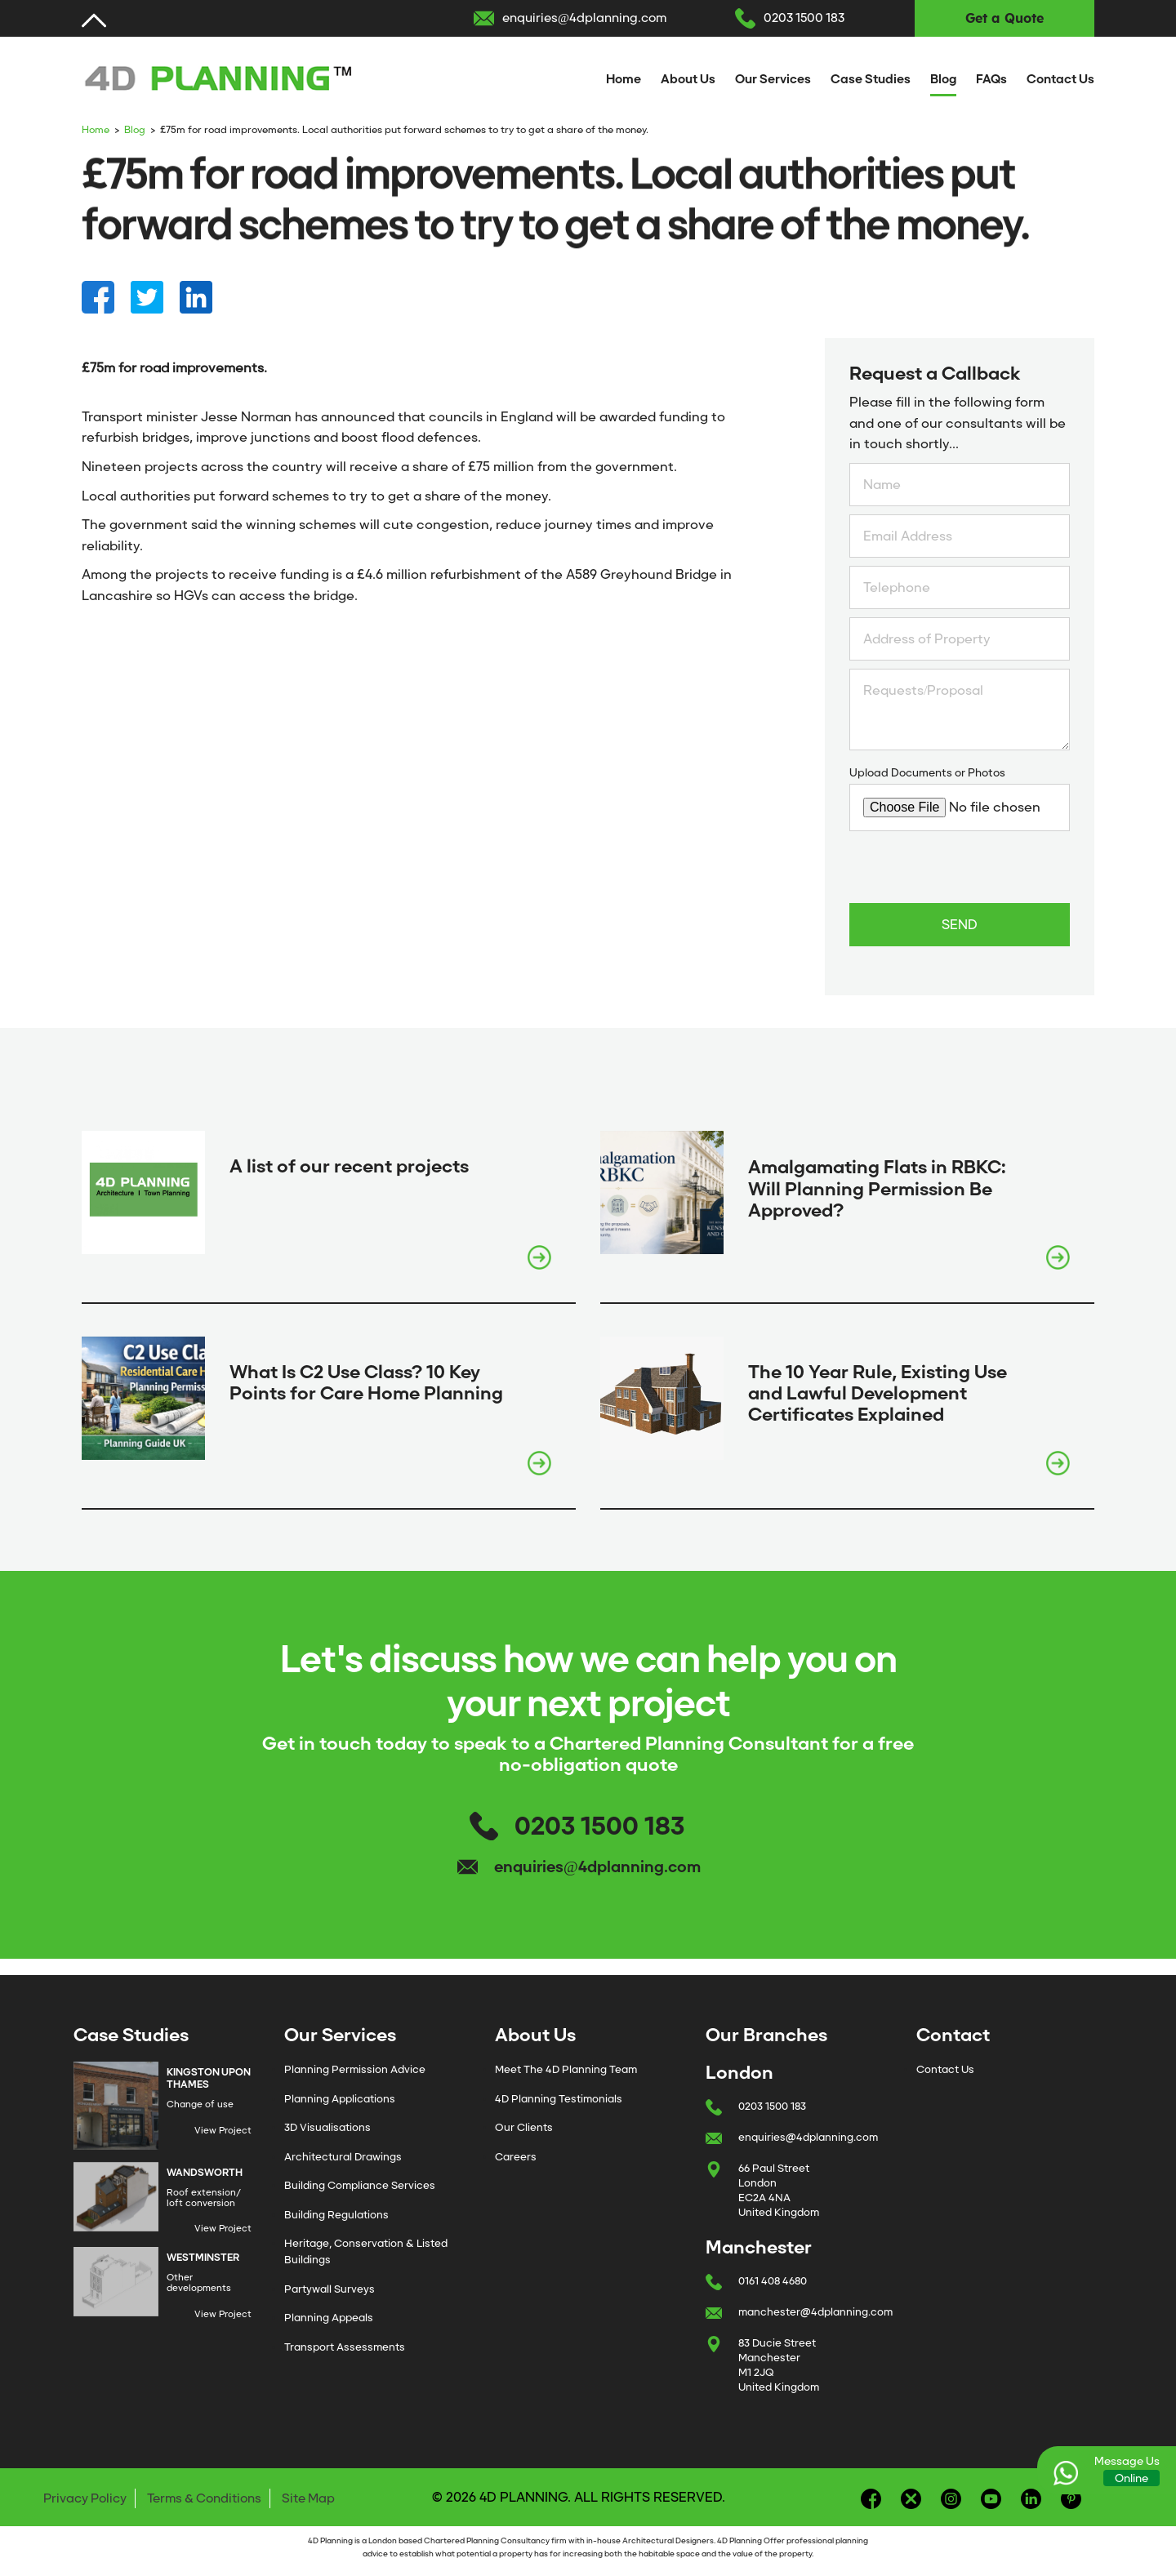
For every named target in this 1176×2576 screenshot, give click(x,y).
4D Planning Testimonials (558, 2099)
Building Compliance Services (359, 2185)
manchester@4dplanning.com (815, 2312)
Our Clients (524, 2127)
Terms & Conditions (204, 2498)
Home (623, 79)
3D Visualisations (327, 2127)
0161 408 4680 (772, 2281)
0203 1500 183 (804, 18)
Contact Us (1060, 79)
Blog (943, 79)
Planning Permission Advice (354, 2069)
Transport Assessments (344, 2347)
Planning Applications (339, 2099)
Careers (516, 2157)
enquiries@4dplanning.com (584, 18)
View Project (223, 2130)
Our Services (773, 79)
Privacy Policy (85, 2498)
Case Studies (871, 79)
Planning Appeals (328, 2317)
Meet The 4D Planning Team (566, 2069)
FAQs (991, 79)
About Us (688, 79)
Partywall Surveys (329, 2289)
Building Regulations (336, 2215)
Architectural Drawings (343, 2157)
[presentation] (973, 871)
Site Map (308, 2498)
